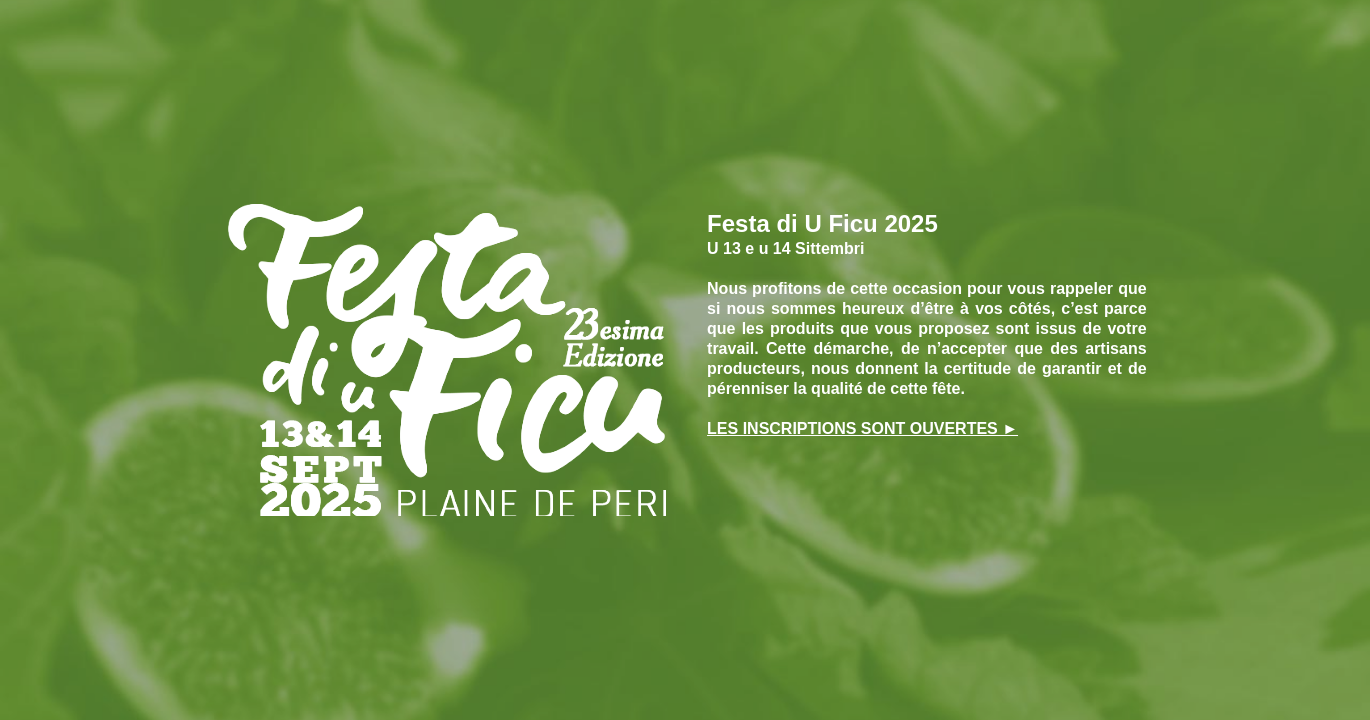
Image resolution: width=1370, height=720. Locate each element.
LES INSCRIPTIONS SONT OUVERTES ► (862, 428)
